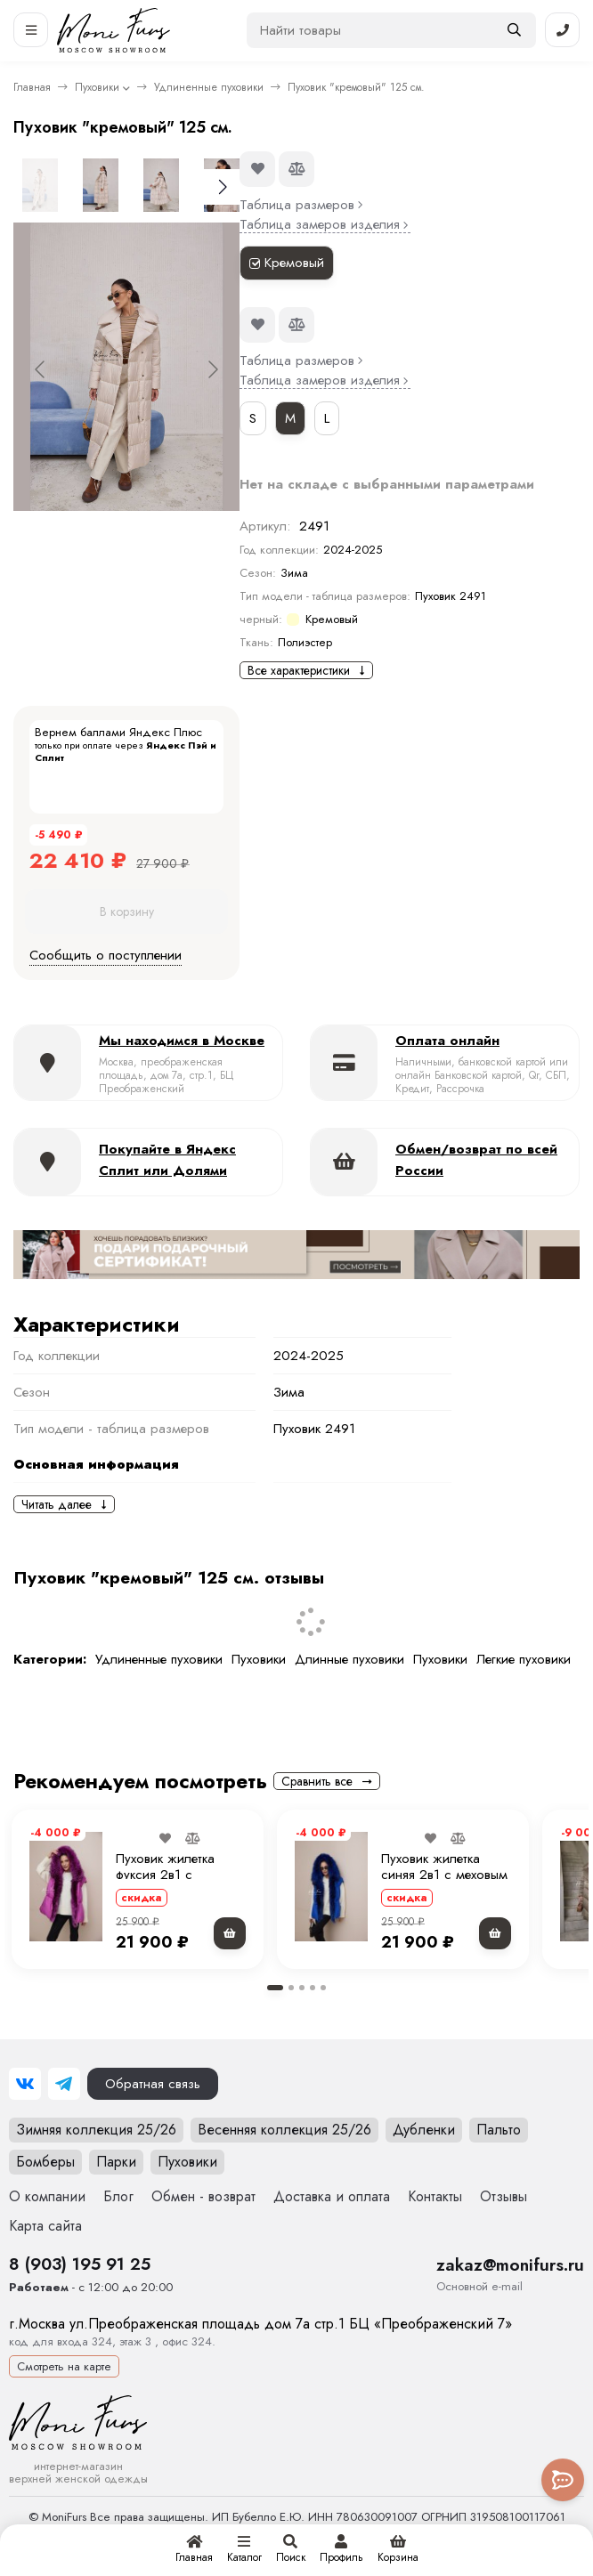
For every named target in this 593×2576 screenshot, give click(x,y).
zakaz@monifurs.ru (510, 2264)
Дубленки (424, 2129)
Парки (116, 2161)
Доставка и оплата (331, 2196)
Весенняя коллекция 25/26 (284, 2129)
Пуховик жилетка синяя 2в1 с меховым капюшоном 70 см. (444, 1874)
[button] (275, 1987)
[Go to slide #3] (161, 185)
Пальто (498, 2129)
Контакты (435, 2196)
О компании (47, 2196)
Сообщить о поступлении (105, 955)
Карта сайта (45, 2226)
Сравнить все (326, 1781)
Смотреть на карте (64, 2366)
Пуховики (97, 87)
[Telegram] (64, 2084)
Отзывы (503, 2196)
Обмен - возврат (203, 2196)
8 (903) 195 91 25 (79, 2263)
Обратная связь (152, 2084)
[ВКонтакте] (25, 2084)
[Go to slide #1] (40, 185)
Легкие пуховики (523, 1659)
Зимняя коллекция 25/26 (96, 2129)
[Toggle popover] (562, 2480)
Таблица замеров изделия (325, 225)
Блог (118, 2196)
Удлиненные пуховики (209, 87)
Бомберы (45, 2161)
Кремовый (286, 262)
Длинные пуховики (349, 1659)
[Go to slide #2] (100, 185)
